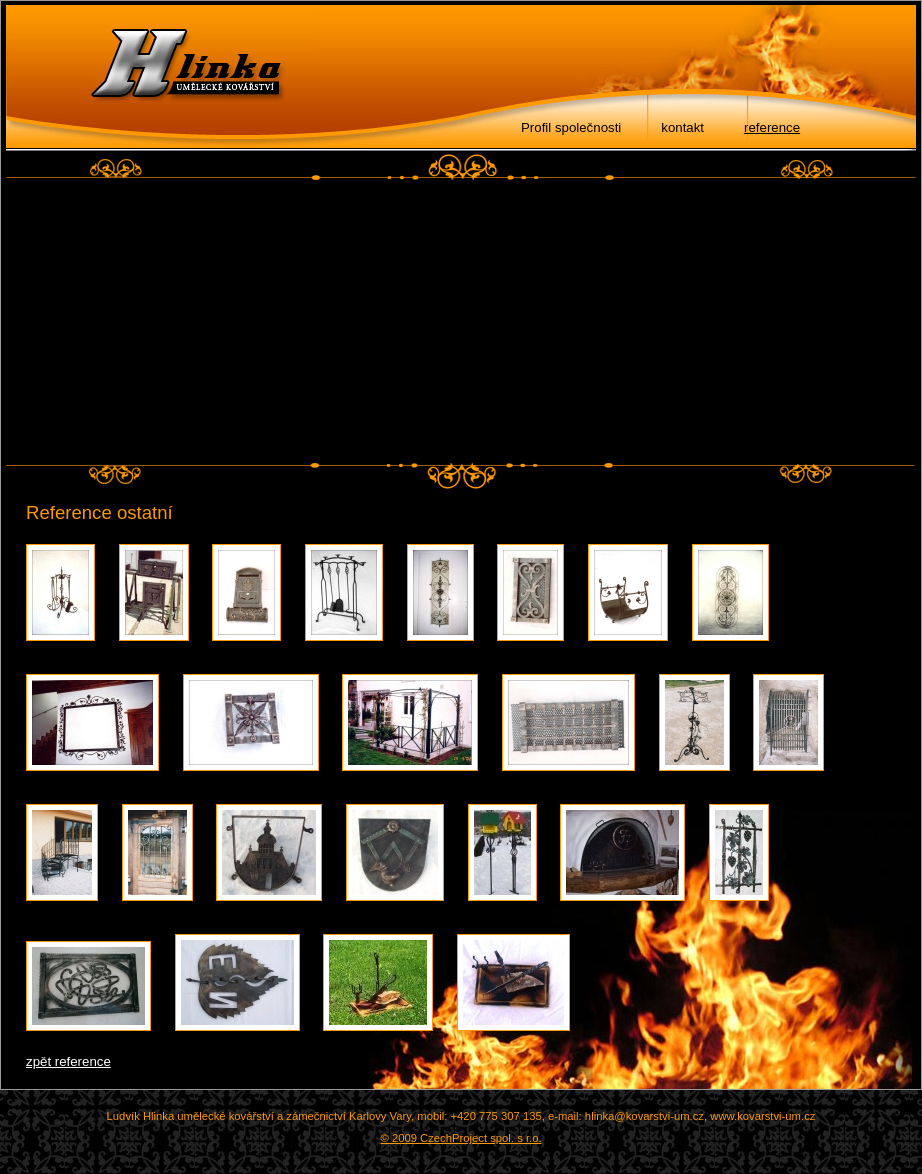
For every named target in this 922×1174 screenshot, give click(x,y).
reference (772, 127)
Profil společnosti (571, 127)
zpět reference (68, 1061)
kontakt (682, 127)
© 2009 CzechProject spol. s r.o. (460, 1138)
